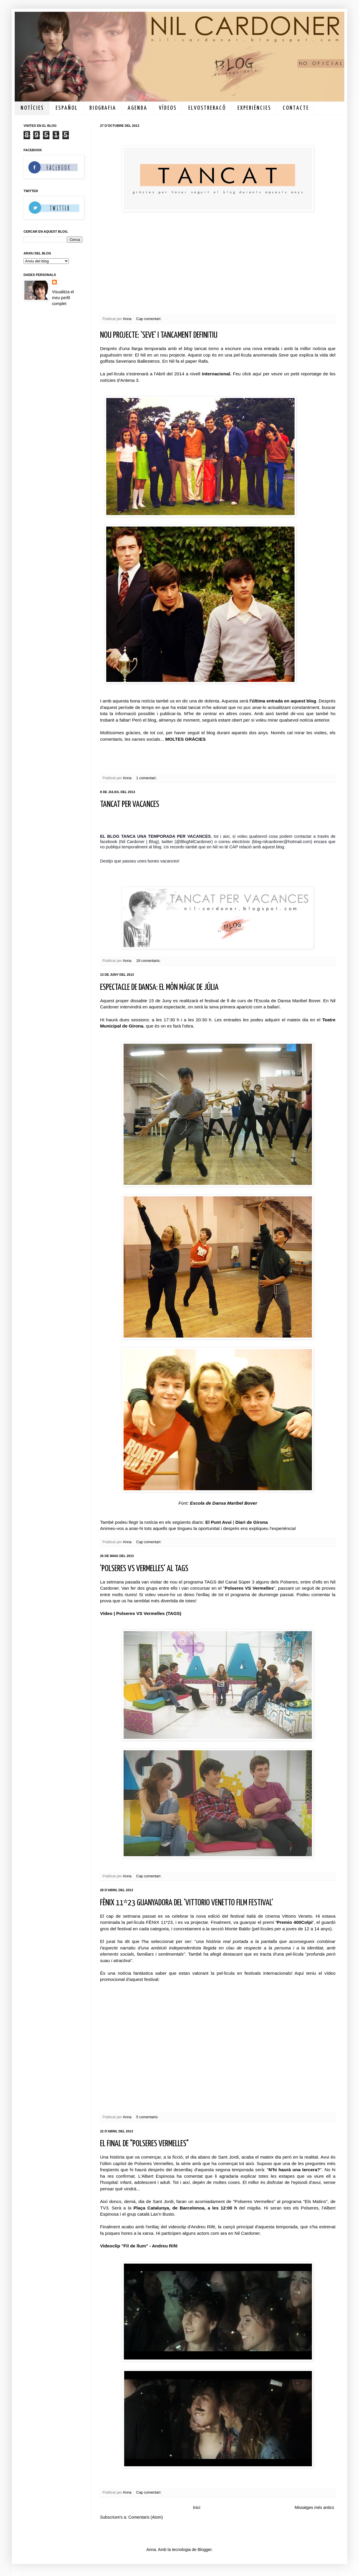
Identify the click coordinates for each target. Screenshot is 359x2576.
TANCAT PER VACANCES (129, 804)
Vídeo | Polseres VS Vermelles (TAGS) (140, 1613)
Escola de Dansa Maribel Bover (223, 1503)
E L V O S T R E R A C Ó (206, 108)
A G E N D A (137, 108)
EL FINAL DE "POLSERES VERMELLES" (144, 2144)
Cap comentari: (149, 319)
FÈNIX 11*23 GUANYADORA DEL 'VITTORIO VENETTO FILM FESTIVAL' (186, 1903)
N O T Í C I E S (32, 108)
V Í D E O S (167, 108)
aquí (257, 373)
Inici (196, 2507)
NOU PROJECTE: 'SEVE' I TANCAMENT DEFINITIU (158, 335)
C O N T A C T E (295, 108)
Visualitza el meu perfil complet (63, 297)
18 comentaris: (149, 961)
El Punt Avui (218, 1522)
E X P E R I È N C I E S (253, 108)
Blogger (204, 2549)
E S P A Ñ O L (66, 108)
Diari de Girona (251, 1522)
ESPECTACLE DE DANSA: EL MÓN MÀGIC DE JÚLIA (159, 987)
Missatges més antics (314, 2507)
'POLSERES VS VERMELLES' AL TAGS (144, 1569)
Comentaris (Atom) (145, 2517)
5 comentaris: (147, 2117)
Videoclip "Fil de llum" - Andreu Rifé (138, 2245)
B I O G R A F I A (102, 108)
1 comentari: (147, 778)
